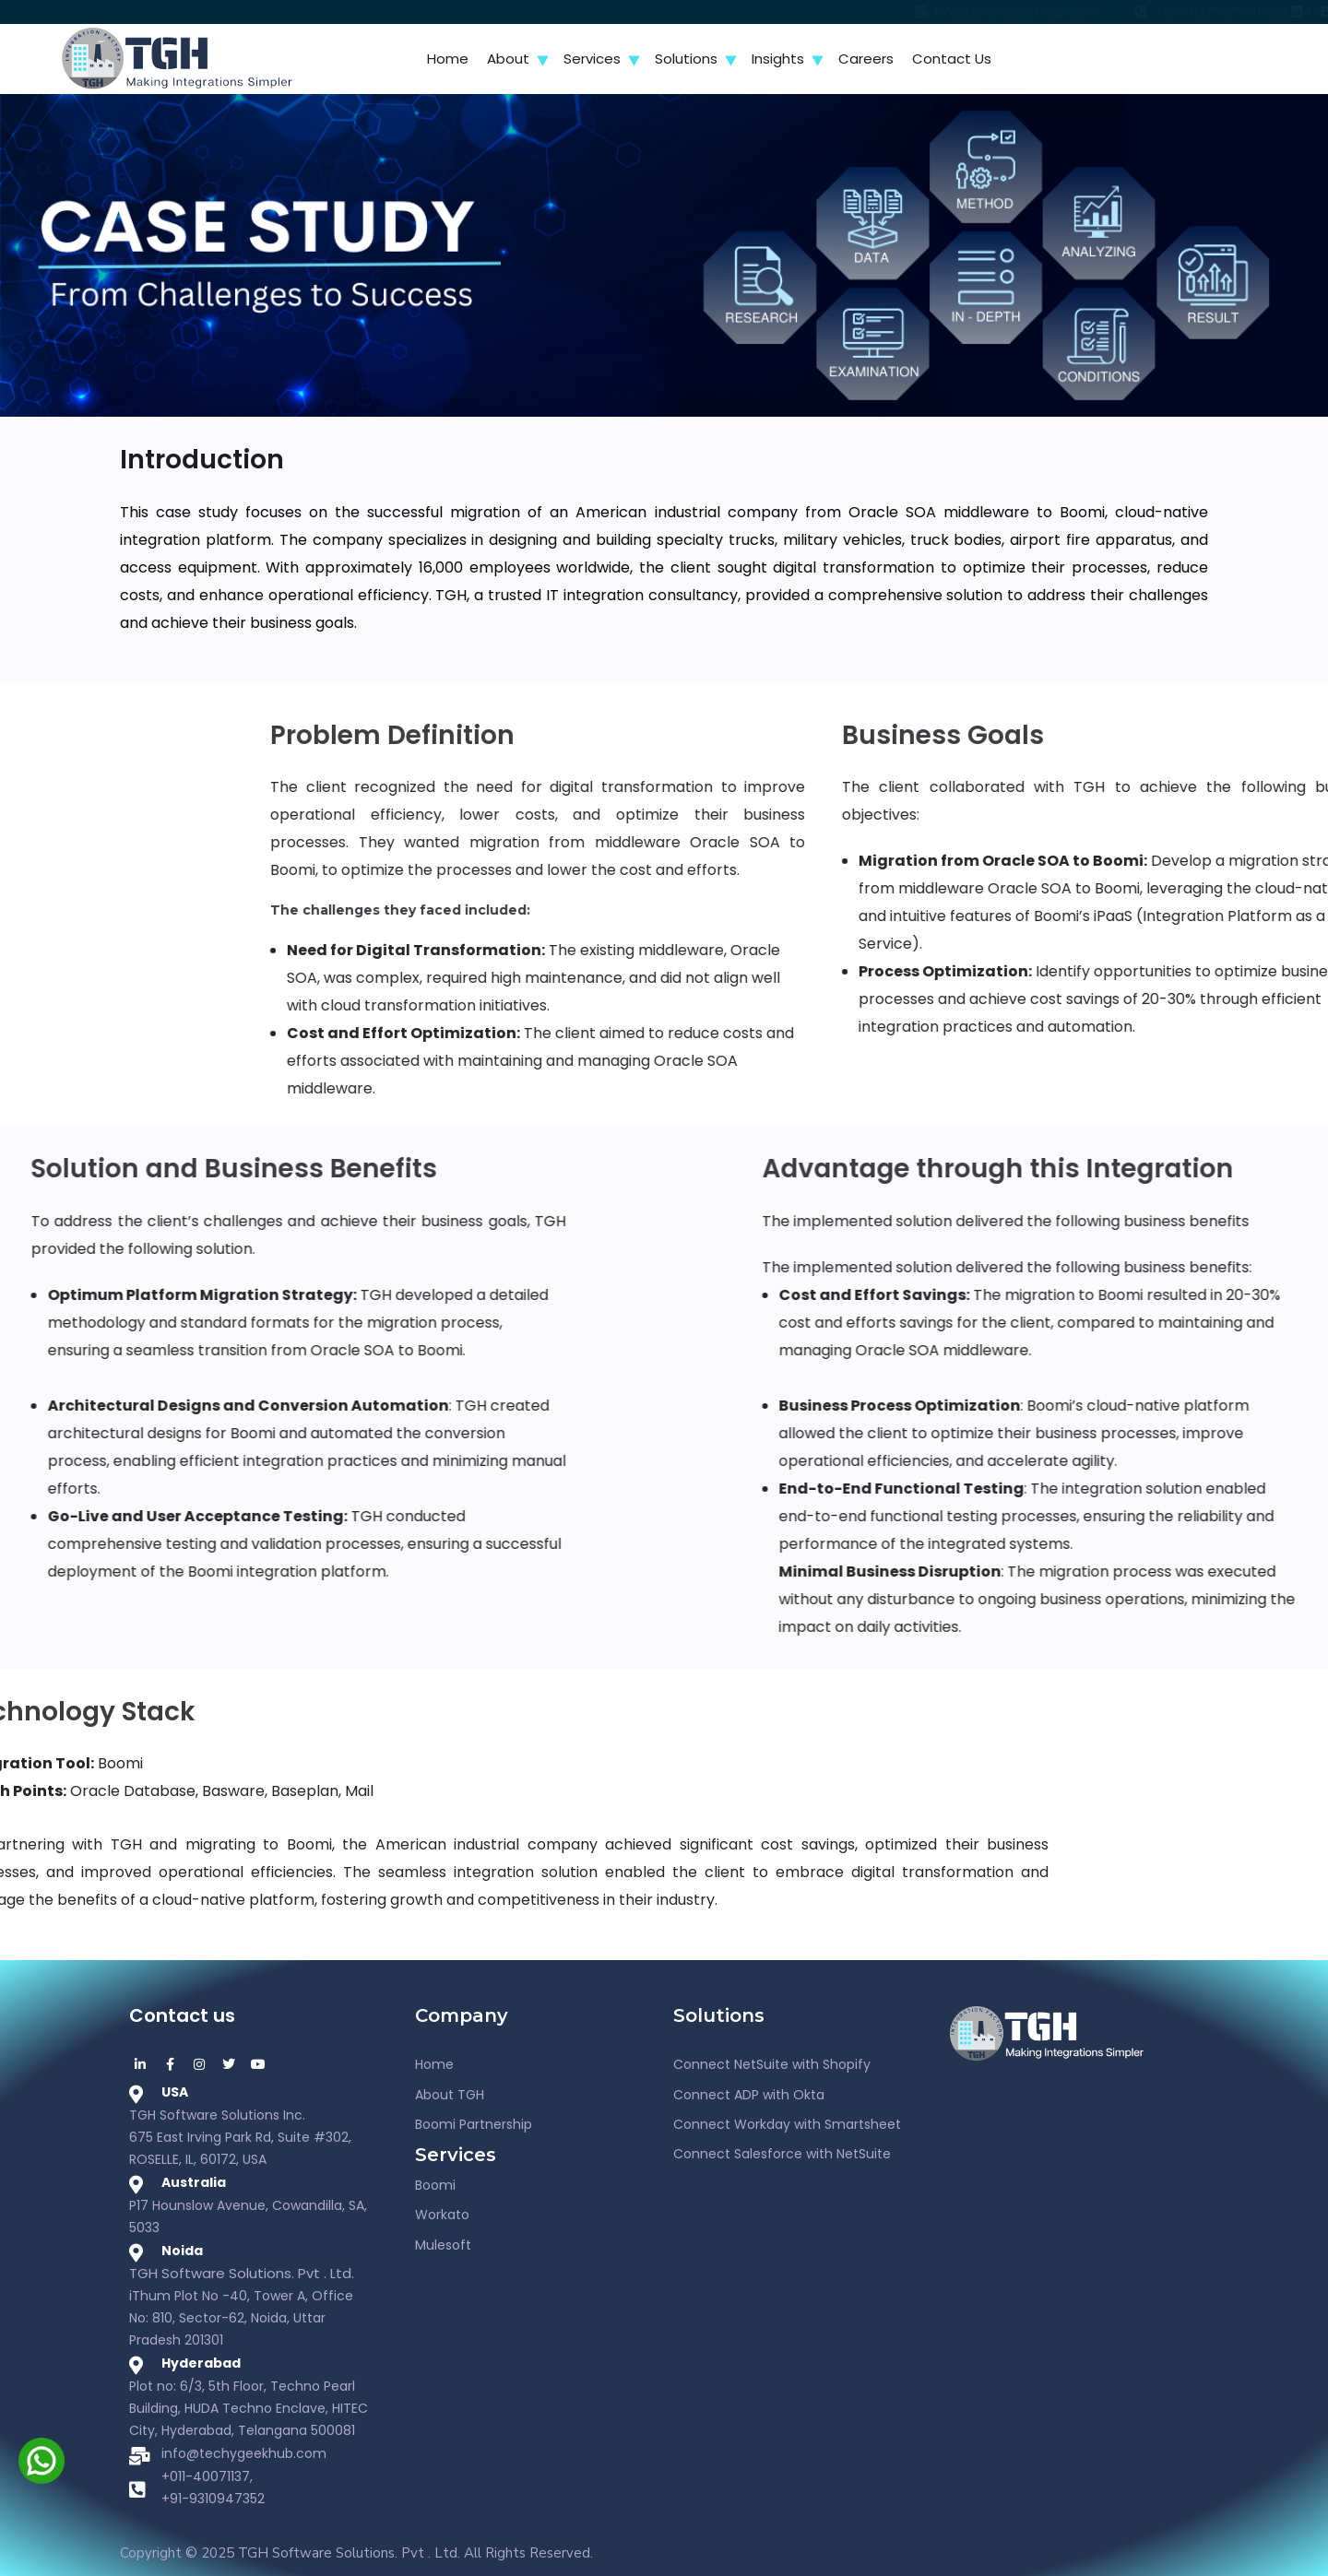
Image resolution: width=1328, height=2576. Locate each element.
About (508, 58)
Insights (778, 58)
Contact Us (951, 58)
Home (447, 58)
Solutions (686, 58)
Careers (866, 58)
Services (592, 58)
